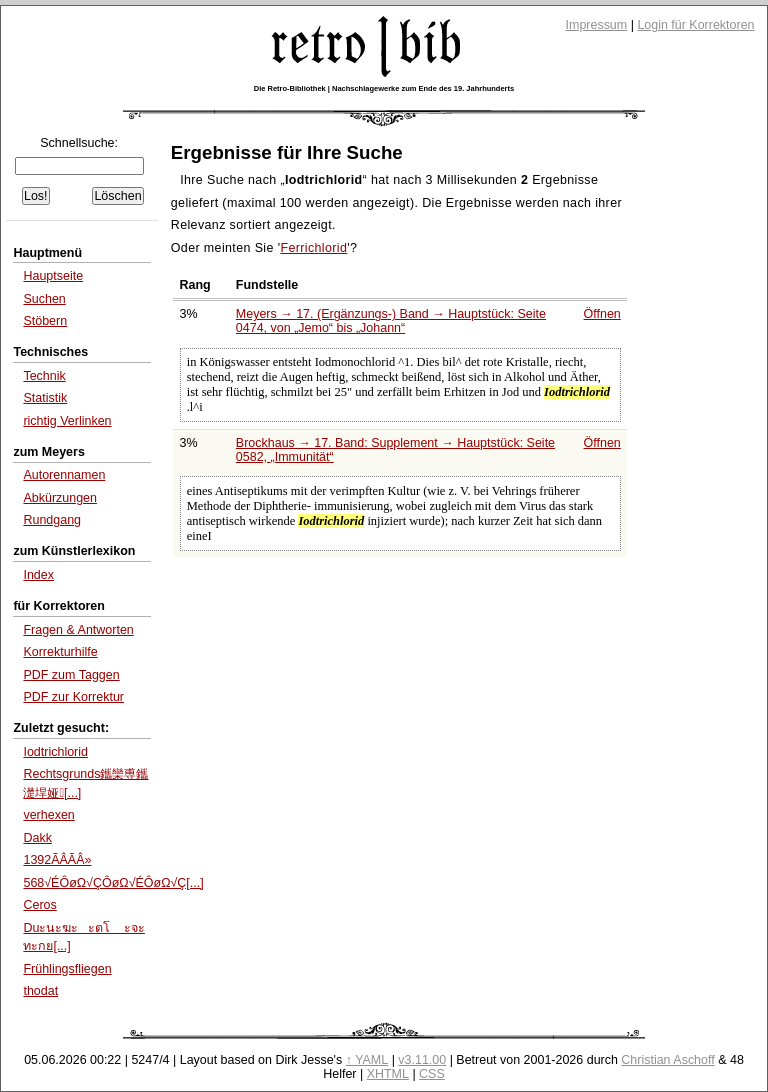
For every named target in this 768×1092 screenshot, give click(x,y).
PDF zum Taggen (71, 675)
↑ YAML (367, 1060)
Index (38, 575)
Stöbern (45, 321)
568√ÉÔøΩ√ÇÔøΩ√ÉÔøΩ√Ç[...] (113, 883)
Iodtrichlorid (55, 752)
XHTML (388, 1074)
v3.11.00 (422, 1060)
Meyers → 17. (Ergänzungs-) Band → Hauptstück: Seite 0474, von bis (391, 321)
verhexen (48, 815)
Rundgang (52, 520)
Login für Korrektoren (695, 25)
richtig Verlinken (67, 421)
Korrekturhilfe (60, 652)
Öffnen (602, 314)
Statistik (45, 398)
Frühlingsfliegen (67, 969)
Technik (44, 376)
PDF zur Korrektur (73, 697)
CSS (432, 1074)
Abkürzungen (60, 498)
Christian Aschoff (667, 1060)
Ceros (39, 905)
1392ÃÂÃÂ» (57, 860)
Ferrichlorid (313, 248)
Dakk (37, 838)
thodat (40, 991)
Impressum (597, 25)
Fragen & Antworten (78, 630)
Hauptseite (53, 276)
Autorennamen (64, 475)
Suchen (44, 299)
